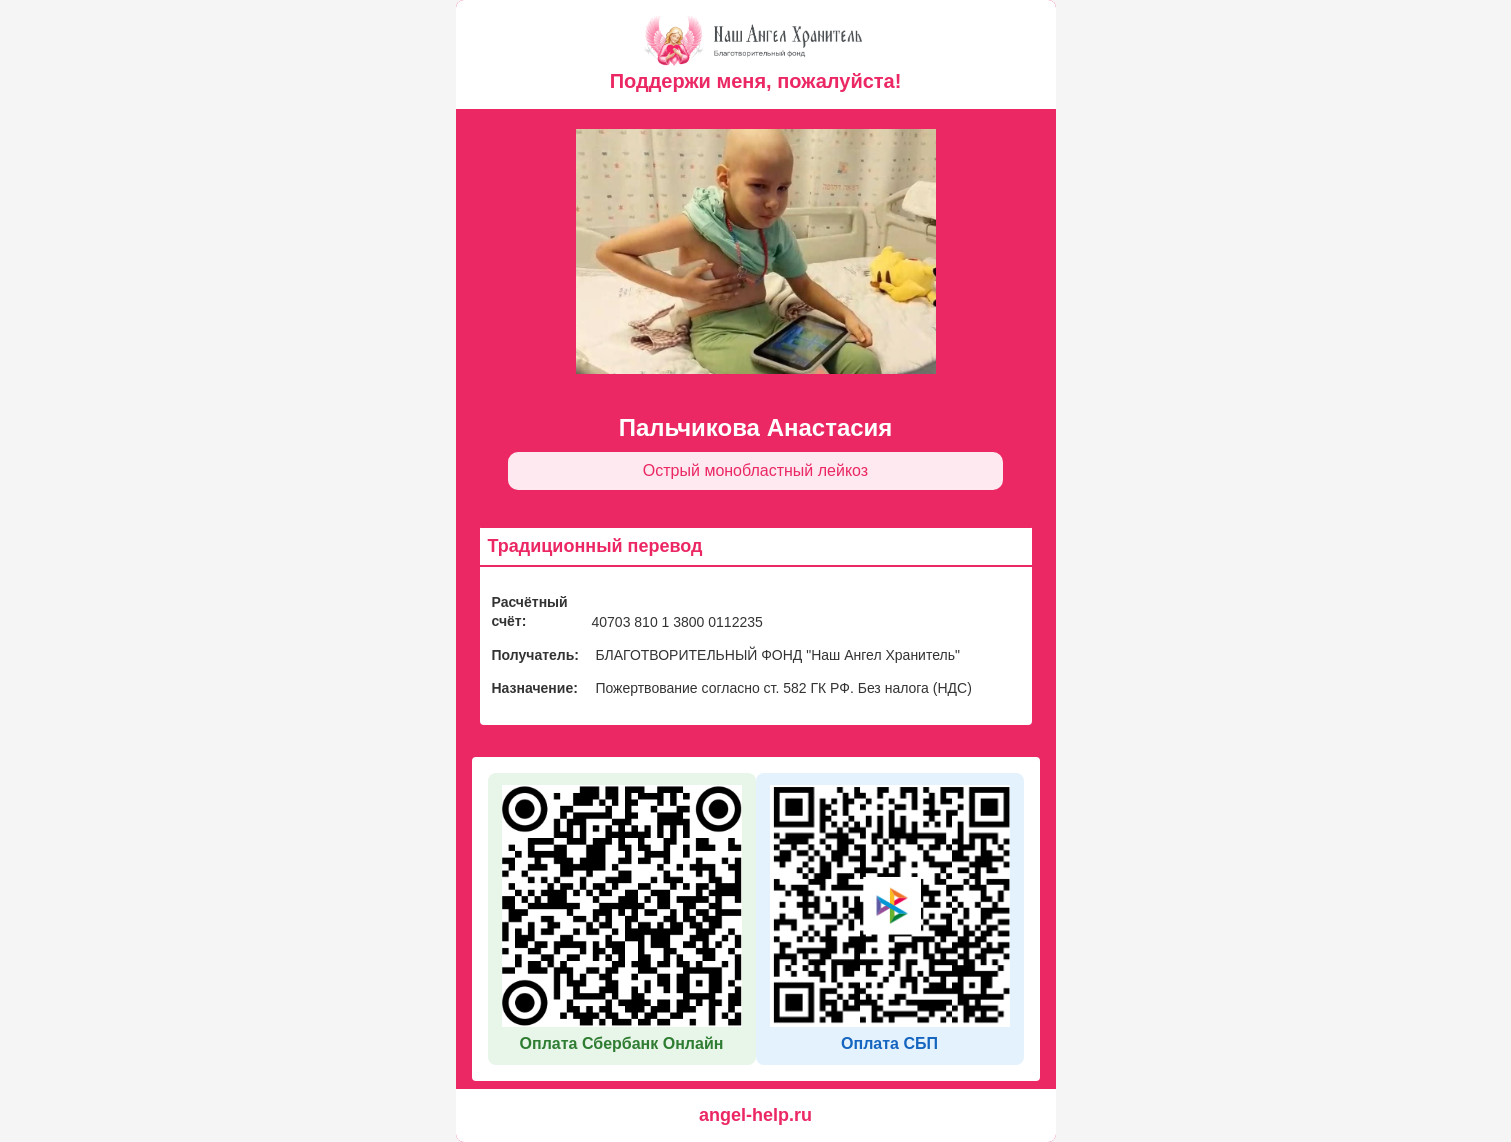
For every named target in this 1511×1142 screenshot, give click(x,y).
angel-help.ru (755, 1115)
